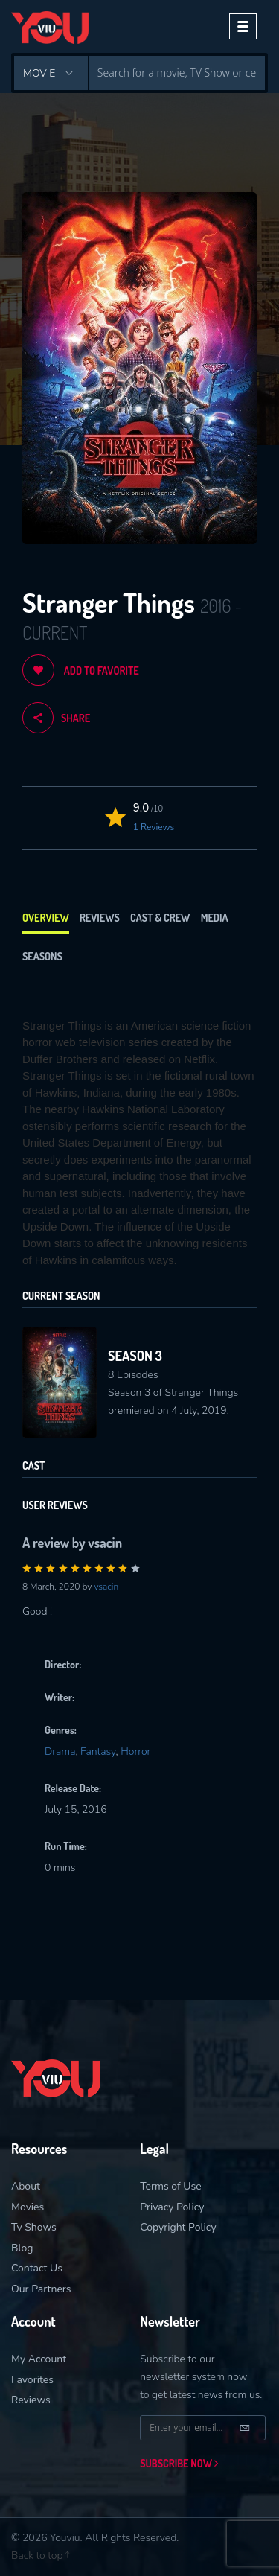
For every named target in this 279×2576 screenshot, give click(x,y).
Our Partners (41, 2289)
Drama (60, 1751)
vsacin (106, 1587)
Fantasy (97, 1751)
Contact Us (36, 2268)
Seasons (42, 956)
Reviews (100, 917)
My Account (38, 2359)
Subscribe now (179, 2463)
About (25, 2186)
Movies (27, 2207)
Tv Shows (34, 2227)
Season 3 (135, 1356)
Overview (45, 917)
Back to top (40, 2555)
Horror (135, 1751)
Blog (22, 2248)
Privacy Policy (172, 2207)
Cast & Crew (160, 917)
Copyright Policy (178, 2227)
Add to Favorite (80, 670)
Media (214, 917)
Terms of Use (171, 2186)
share (56, 718)
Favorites (32, 2380)
